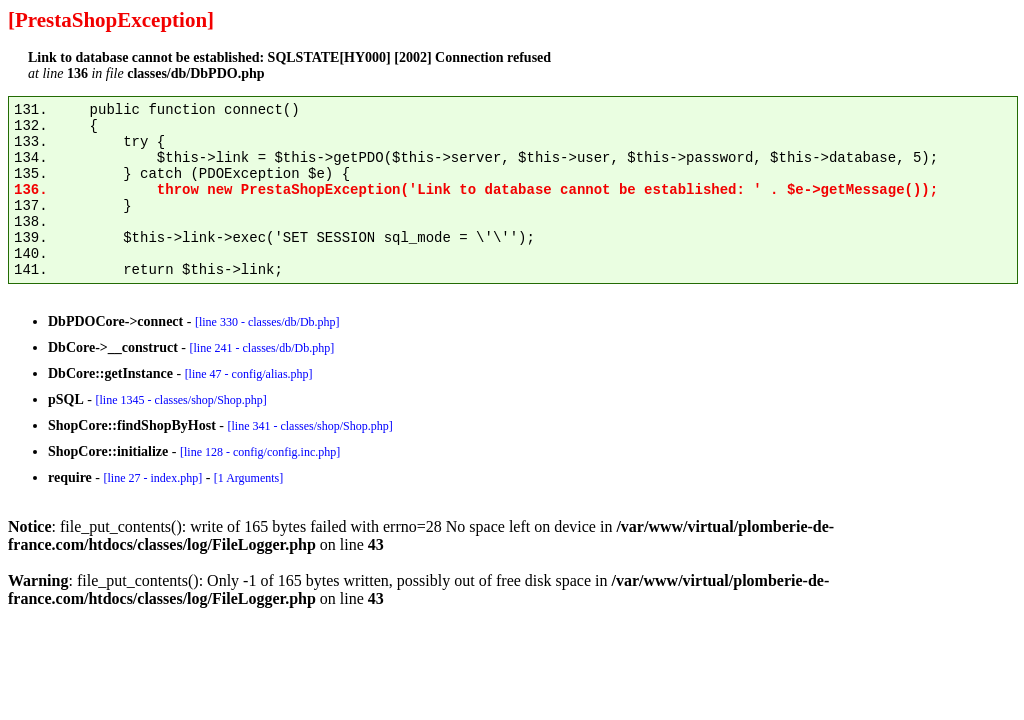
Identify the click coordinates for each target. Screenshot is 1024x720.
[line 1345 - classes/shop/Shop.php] (180, 400)
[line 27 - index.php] (152, 478)
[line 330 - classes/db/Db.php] (267, 322)
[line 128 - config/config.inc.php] (260, 452)
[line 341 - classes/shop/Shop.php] (309, 426)
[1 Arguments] (248, 478)
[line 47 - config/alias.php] (249, 374)
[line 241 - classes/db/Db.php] (261, 348)
